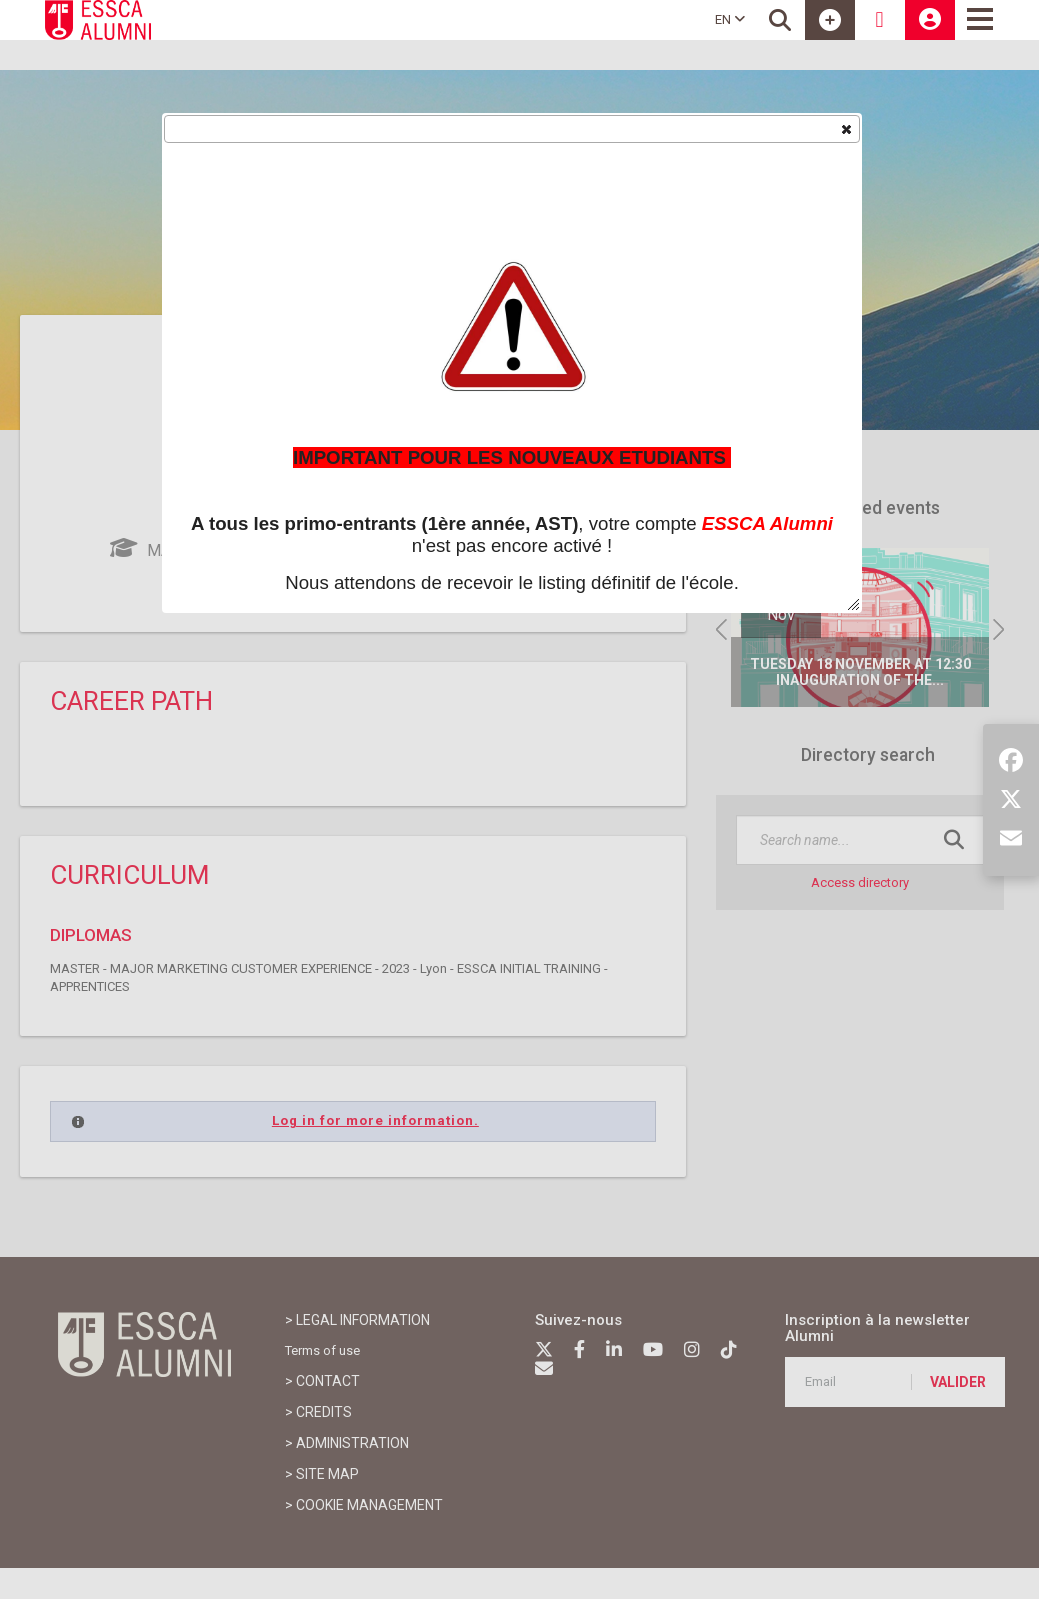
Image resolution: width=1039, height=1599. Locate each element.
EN (730, 19)
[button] (845, 128)
